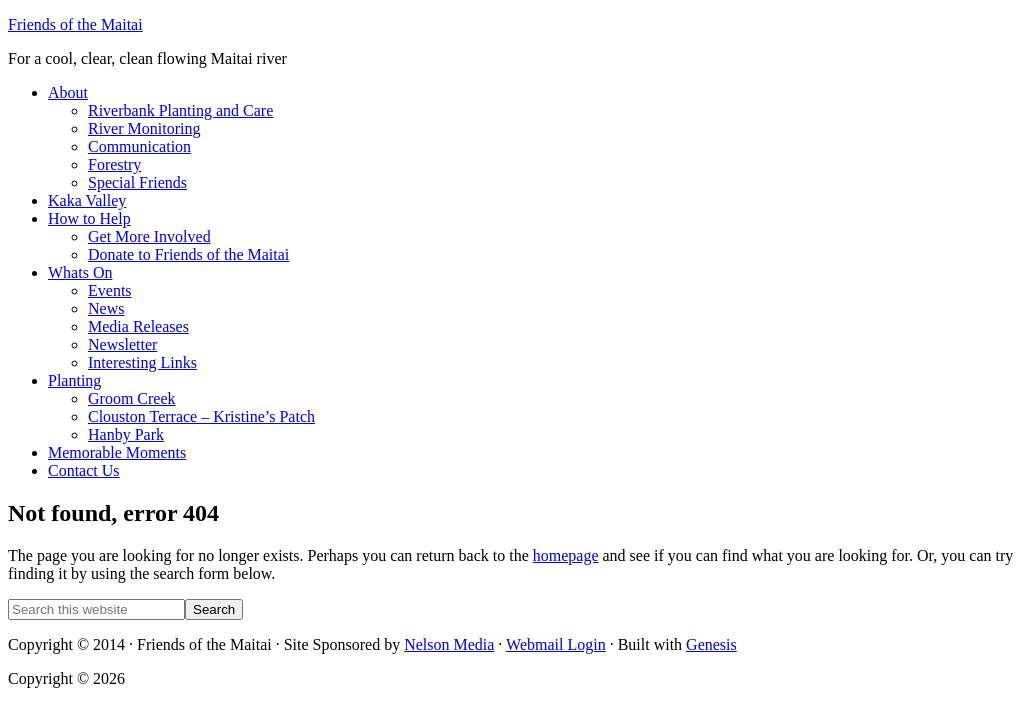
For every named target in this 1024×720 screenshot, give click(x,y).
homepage (566, 555)
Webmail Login (556, 644)
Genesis (711, 644)
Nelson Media (449, 644)
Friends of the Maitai (75, 24)
